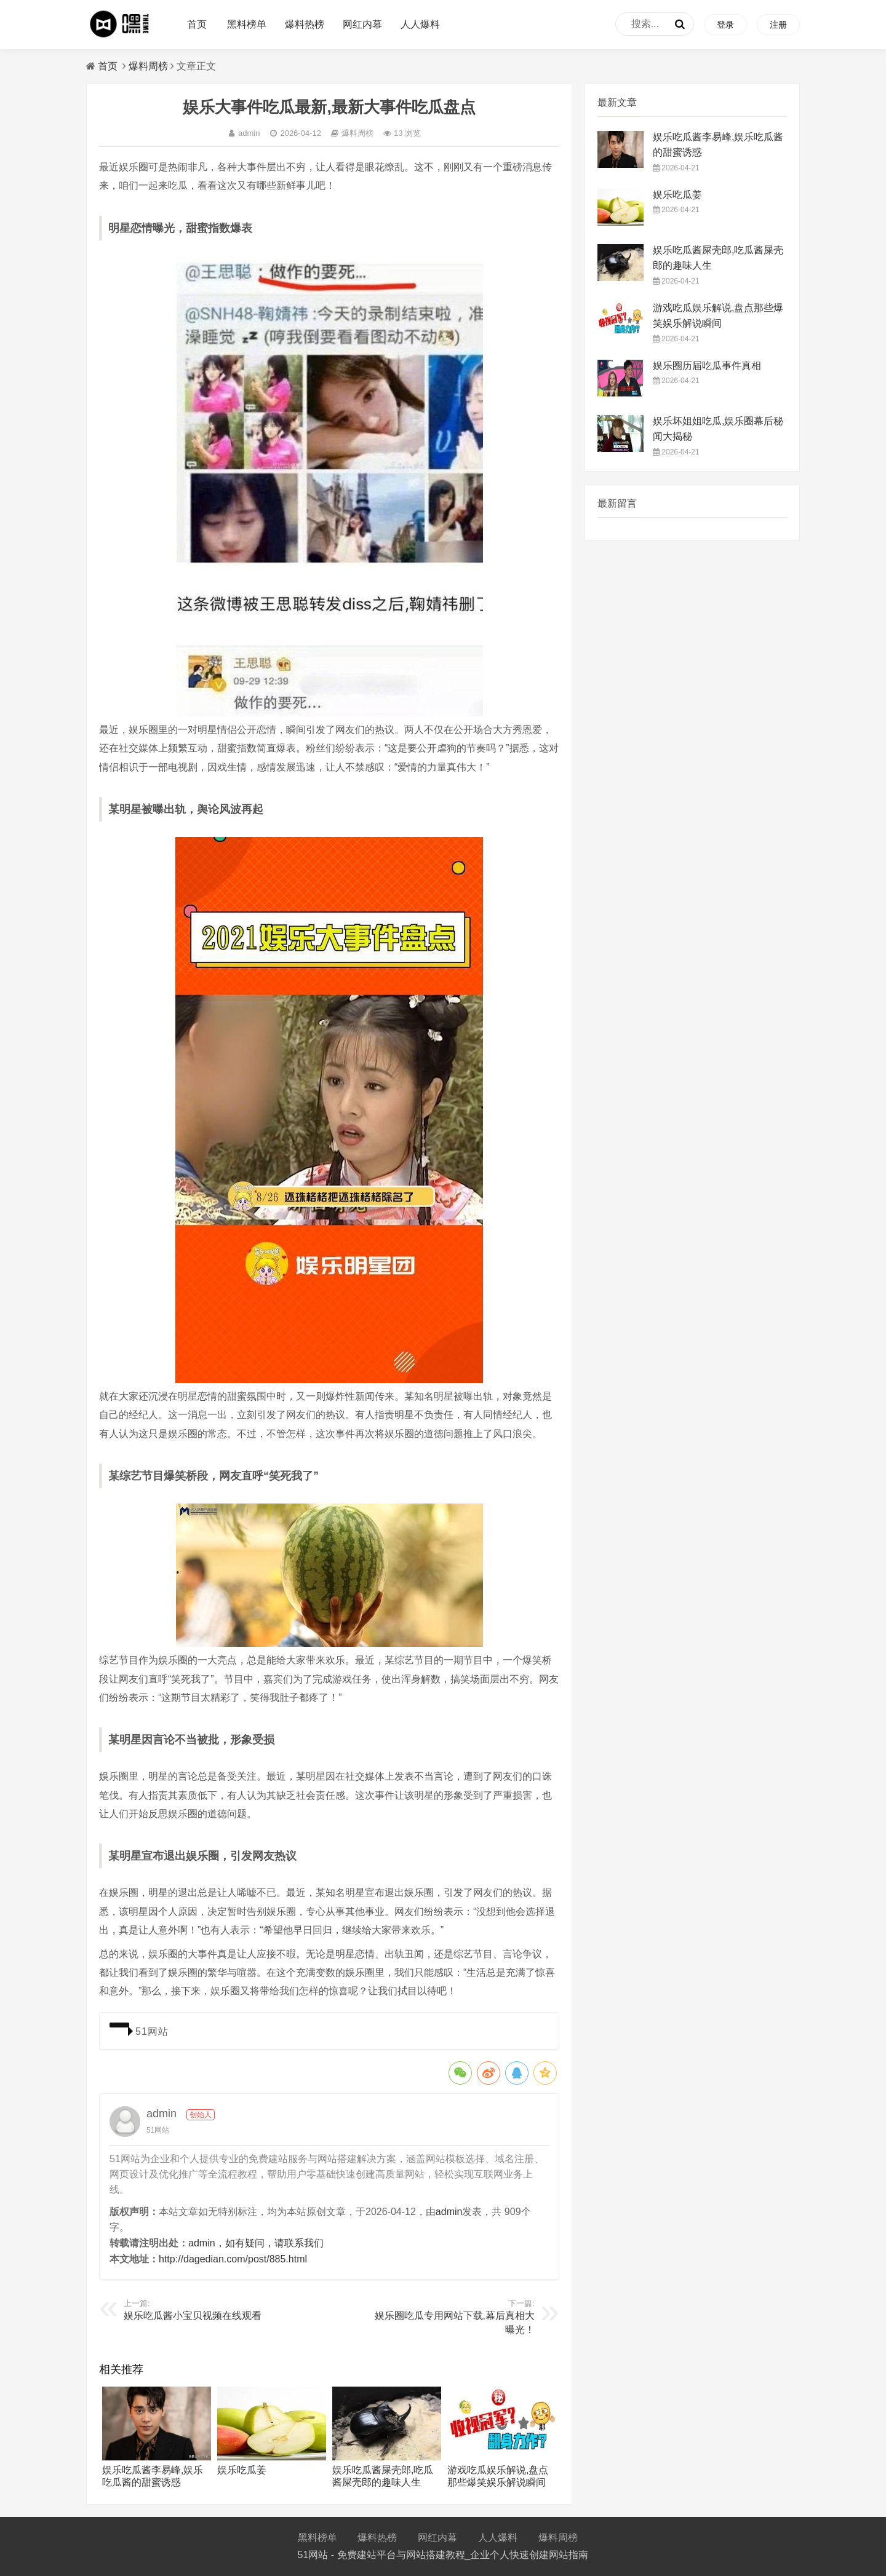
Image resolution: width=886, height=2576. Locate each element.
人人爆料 (420, 24)
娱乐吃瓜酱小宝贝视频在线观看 (192, 2315)
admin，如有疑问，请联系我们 (256, 2243)
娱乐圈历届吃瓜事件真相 (707, 365)
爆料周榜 (148, 66)
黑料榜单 (246, 24)
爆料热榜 (304, 24)
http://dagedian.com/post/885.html (233, 2259)
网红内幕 (362, 24)
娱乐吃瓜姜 (241, 2470)
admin (244, 133)
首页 (197, 24)
